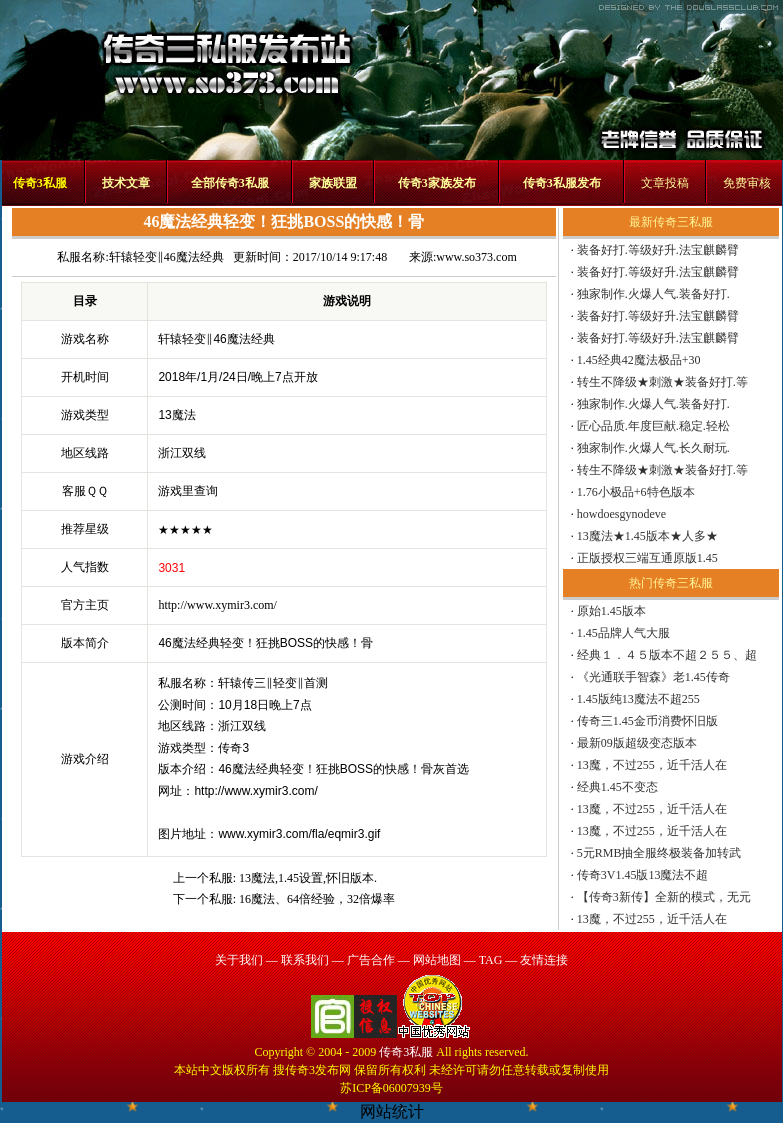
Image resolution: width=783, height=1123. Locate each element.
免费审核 (747, 183)
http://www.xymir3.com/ (217, 605)
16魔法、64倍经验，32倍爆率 (317, 899)
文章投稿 (665, 183)
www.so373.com (476, 257)
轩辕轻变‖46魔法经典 (166, 257)
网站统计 (392, 1111)
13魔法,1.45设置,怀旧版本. (308, 878)
